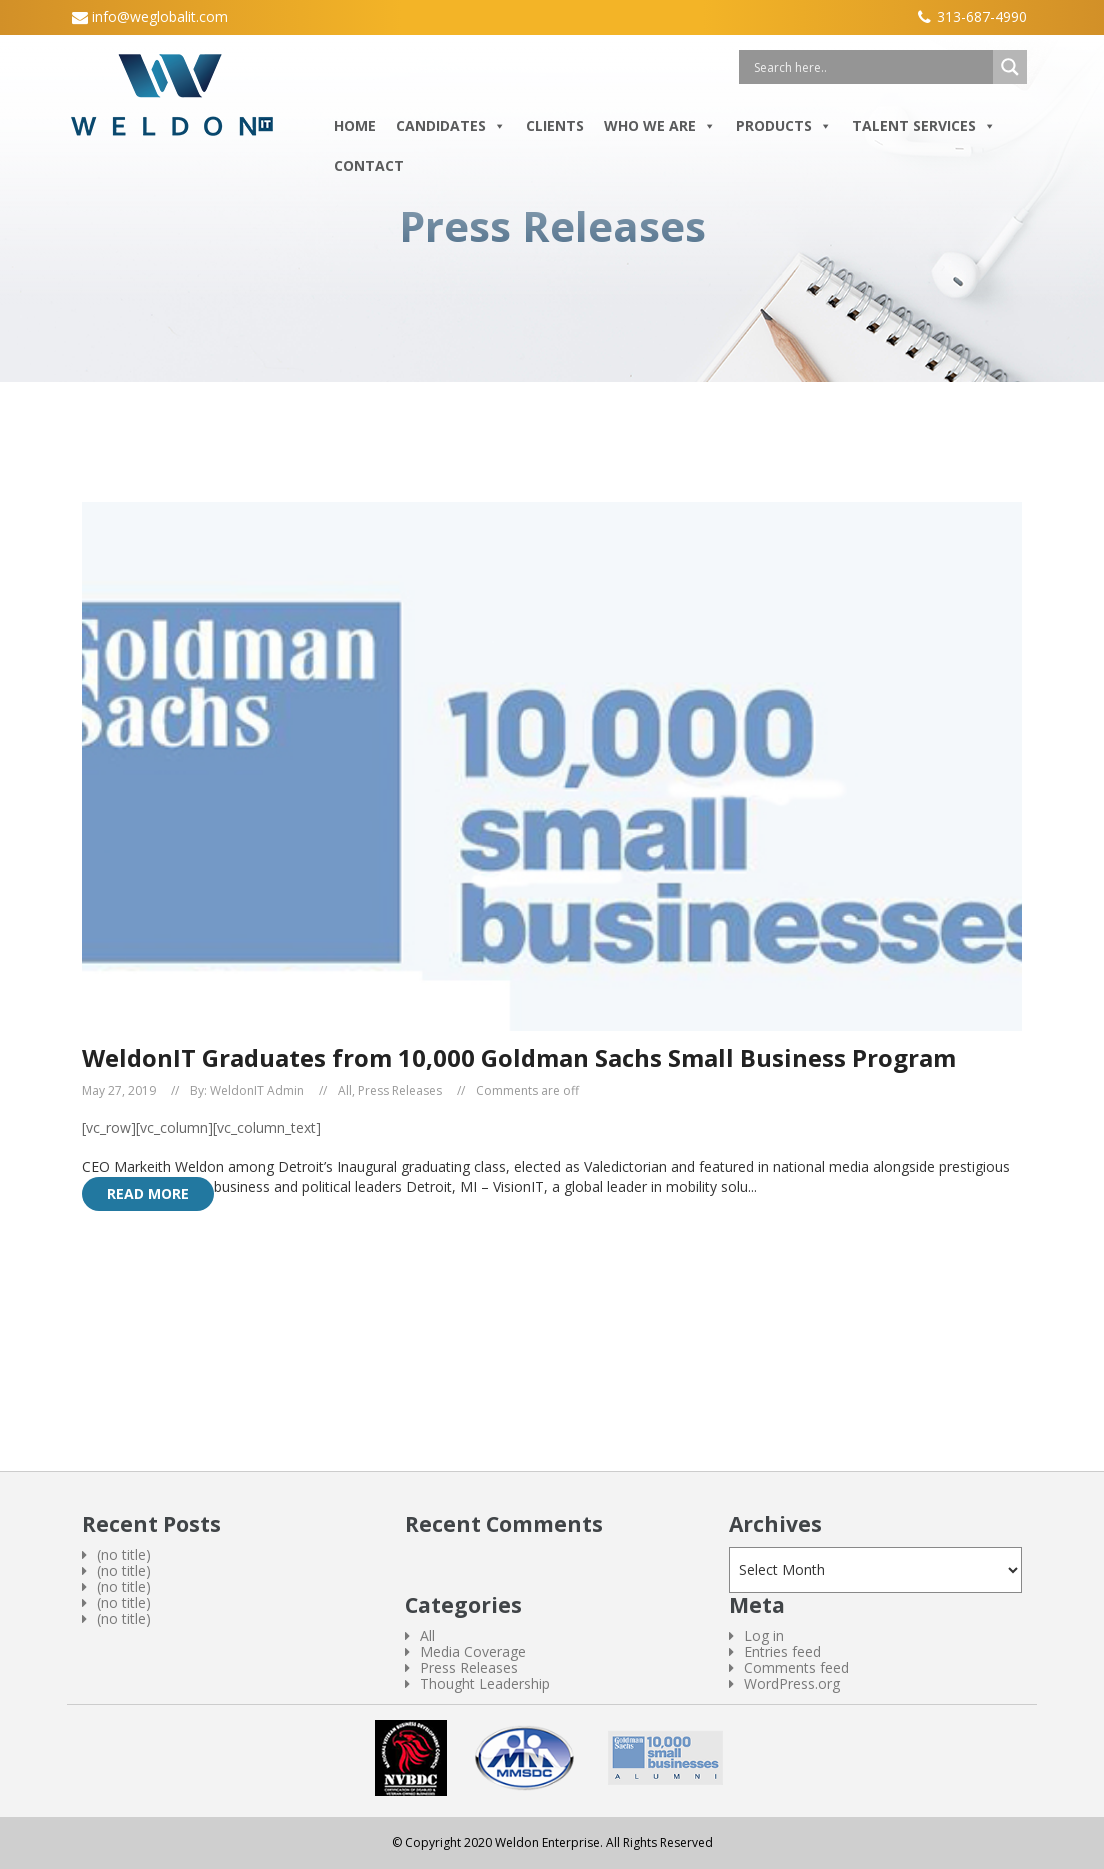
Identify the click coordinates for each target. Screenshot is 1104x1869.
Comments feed (796, 1667)
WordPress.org (792, 1683)
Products (784, 126)
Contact (369, 165)
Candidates (451, 126)
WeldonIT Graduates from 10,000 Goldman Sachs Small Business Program (519, 1057)
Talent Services (924, 126)
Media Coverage (473, 1651)
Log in (764, 1635)
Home (355, 125)
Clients (555, 125)
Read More (148, 1193)
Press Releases (400, 1091)
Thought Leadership (485, 1683)
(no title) (124, 1554)
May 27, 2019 (119, 1091)
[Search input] (871, 67)
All (345, 1091)
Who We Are (660, 126)
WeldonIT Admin (257, 1091)
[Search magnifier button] (1010, 67)
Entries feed (782, 1651)
